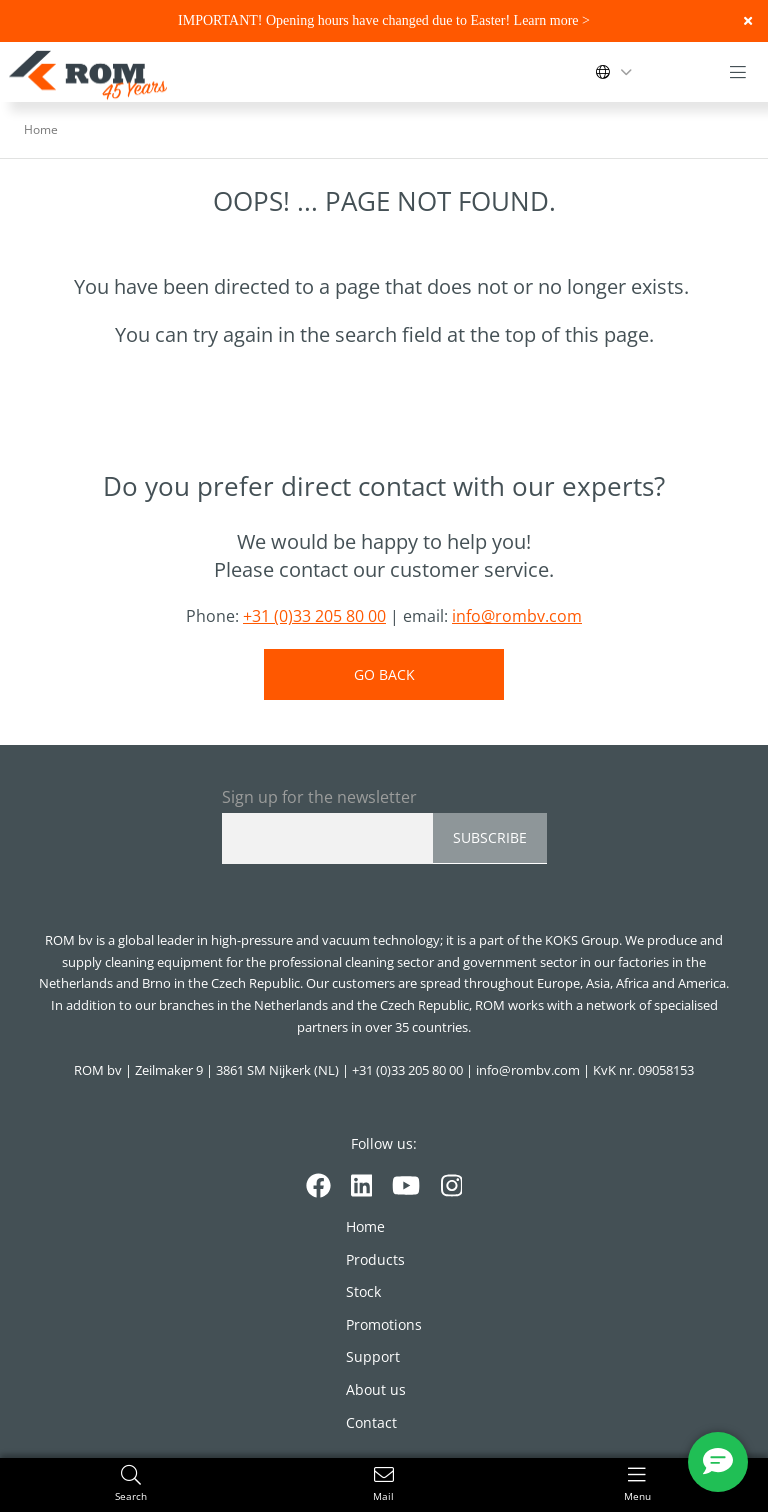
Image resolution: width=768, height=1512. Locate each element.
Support (373, 1356)
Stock (363, 1291)
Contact (371, 1422)
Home (365, 1226)
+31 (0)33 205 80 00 (314, 616)
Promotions (384, 1324)
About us (376, 1389)
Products (375, 1259)
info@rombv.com (517, 616)
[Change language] (618, 72)
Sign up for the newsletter (319, 797)
